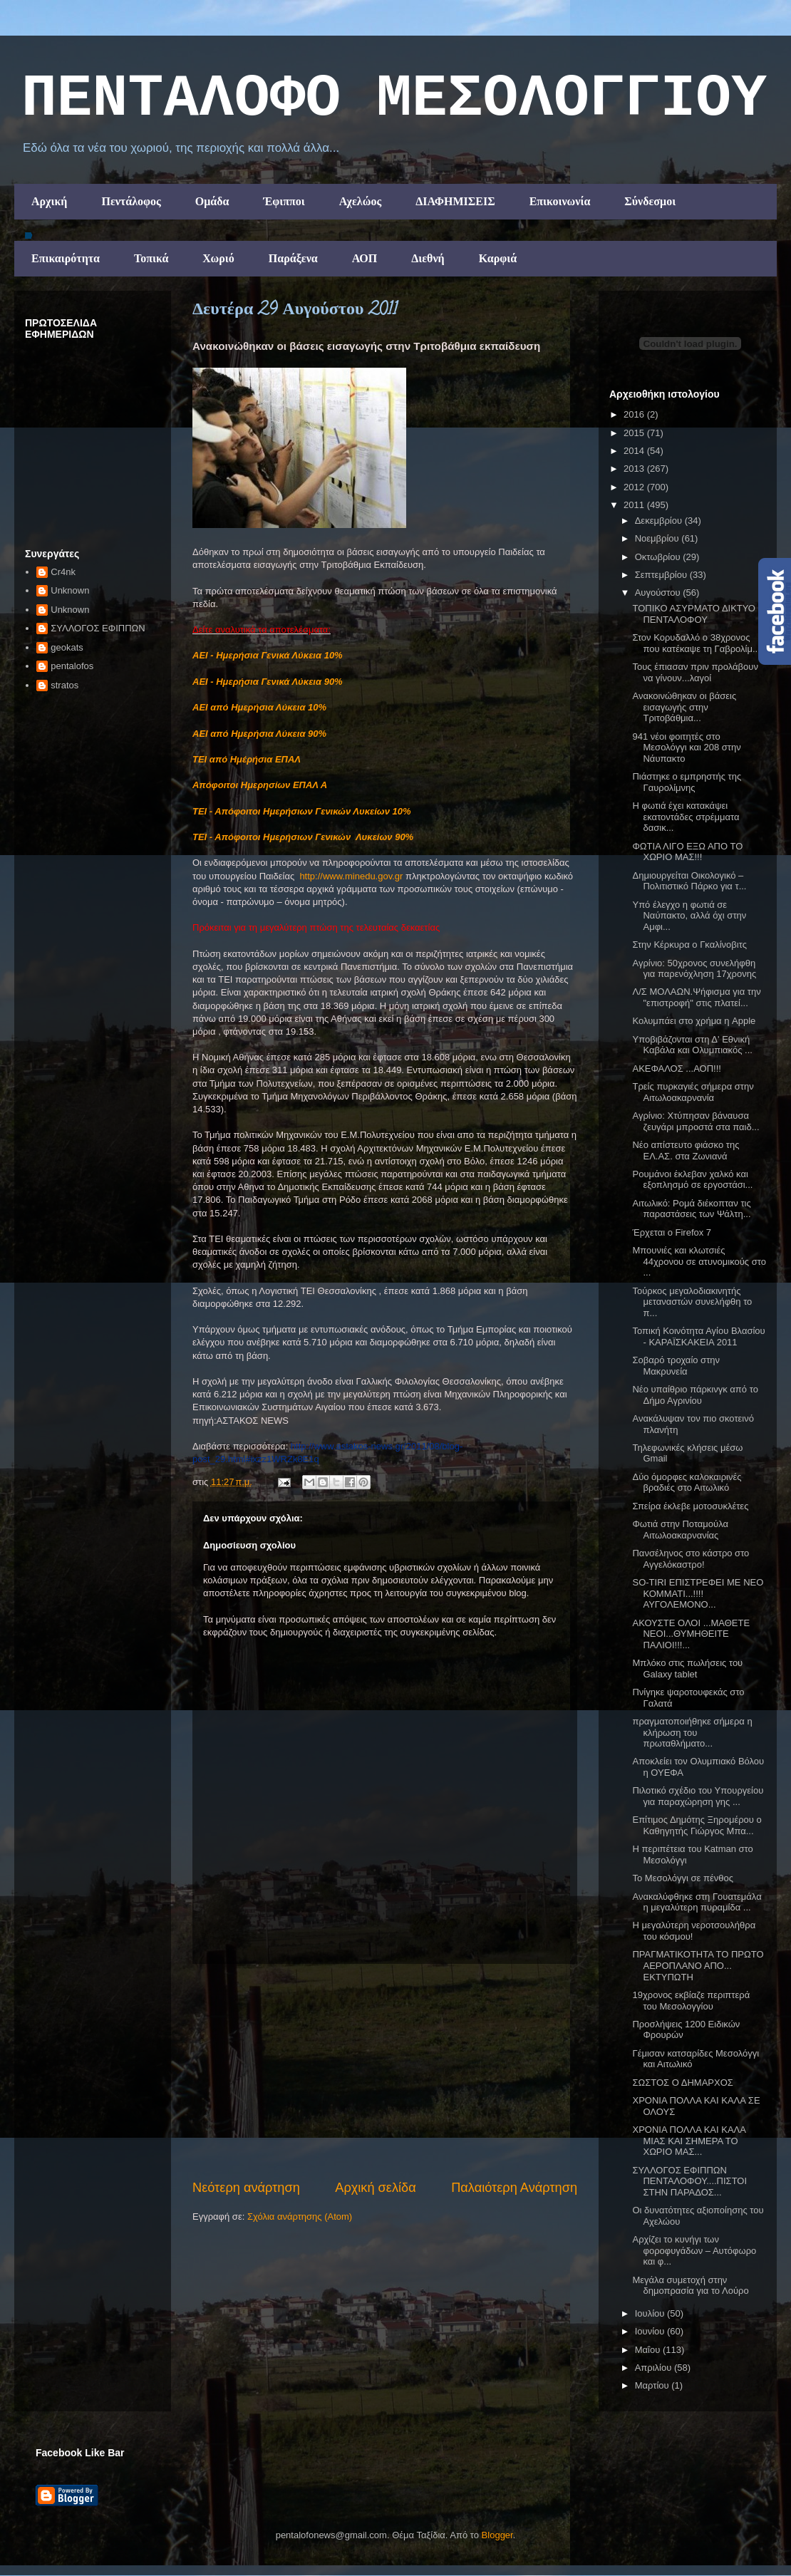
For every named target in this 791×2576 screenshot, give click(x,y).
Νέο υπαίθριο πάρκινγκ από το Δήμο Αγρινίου (695, 1395)
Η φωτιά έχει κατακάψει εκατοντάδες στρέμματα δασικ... (685, 816)
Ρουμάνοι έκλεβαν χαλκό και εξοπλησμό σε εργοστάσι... (692, 1180)
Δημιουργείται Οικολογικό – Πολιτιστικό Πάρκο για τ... (689, 881)
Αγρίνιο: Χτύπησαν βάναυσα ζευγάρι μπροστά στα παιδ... (695, 1121)
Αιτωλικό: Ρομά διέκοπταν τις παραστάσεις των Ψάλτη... (691, 1209)
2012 (635, 487)
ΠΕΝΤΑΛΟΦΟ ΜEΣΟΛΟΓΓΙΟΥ (394, 99)
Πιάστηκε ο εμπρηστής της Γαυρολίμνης (686, 782)
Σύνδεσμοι (650, 201)
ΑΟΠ (365, 258)
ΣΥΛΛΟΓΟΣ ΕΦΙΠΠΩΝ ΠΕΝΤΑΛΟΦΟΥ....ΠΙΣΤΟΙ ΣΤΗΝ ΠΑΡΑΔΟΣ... (689, 2181)
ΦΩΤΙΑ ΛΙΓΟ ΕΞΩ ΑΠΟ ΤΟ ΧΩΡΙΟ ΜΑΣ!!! (687, 852)
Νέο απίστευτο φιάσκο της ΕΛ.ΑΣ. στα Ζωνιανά (685, 1150)
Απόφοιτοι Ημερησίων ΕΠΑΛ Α (259, 785)
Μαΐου (649, 2349)
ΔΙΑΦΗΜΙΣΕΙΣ (455, 201)
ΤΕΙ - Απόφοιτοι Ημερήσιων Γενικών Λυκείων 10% (301, 811)
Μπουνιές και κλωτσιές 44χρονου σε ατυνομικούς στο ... (698, 1261)
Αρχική (49, 201)
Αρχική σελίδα (375, 2188)
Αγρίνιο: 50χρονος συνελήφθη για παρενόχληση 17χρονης (694, 969)
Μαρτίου (653, 2385)
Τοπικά (151, 258)
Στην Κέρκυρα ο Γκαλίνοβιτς (689, 944)
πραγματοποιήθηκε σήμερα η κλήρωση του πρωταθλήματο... (692, 1732)
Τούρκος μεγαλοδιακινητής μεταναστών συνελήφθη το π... (692, 1302)
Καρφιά (498, 258)
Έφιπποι (283, 201)
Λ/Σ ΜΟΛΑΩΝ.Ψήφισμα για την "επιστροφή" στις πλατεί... (696, 997)
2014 (635, 450)
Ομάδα (212, 201)
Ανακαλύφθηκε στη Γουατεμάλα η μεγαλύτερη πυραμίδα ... (696, 1902)
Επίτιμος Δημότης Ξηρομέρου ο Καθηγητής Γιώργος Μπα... (696, 1825)
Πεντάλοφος (130, 201)
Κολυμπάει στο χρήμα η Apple (693, 1020)
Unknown (70, 590)
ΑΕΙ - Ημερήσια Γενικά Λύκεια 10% (267, 655)
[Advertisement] (385, 2071)
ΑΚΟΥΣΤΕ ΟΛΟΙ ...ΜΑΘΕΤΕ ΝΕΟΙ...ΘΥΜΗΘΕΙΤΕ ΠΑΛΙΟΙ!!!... (691, 1634)
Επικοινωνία (560, 201)
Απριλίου (654, 2367)
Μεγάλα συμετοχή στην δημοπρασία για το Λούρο (690, 2286)
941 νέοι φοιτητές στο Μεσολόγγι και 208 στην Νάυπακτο (686, 747)
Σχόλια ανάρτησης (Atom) (299, 2216)
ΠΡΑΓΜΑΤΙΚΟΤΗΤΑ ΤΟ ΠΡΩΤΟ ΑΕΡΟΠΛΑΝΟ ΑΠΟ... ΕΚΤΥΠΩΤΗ (697, 1965)
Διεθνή (427, 258)
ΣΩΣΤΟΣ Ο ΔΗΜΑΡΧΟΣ (682, 2082)
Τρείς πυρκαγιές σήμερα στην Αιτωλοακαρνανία (692, 1092)
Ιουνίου (651, 2331)
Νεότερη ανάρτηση (246, 2188)
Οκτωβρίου (659, 557)
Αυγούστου (659, 592)
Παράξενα (293, 258)
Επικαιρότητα (65, 258)
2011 (635, 505)
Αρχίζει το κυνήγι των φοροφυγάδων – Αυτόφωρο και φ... (694, 2250)
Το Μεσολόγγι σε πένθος (682, 1878)
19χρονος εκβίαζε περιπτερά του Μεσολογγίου (691, 2001)
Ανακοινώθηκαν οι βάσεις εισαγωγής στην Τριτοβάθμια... (684, 706)
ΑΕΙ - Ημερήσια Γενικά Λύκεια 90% (267, 681)
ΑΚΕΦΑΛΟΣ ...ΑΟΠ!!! (676, 1068)
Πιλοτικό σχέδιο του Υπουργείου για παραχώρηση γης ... (697, 1796)
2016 (635, 414)
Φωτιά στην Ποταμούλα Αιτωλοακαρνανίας (680, 1530)
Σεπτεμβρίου (662, 574)
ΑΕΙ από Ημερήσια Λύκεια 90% (259, 733)
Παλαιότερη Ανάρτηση (514, 2188)
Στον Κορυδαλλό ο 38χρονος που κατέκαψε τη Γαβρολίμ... (696, 643)
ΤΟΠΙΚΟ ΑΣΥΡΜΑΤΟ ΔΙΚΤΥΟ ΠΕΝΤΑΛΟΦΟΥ (693, 614)
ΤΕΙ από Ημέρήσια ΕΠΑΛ (246, 759)
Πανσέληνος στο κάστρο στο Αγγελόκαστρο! (690, 1559)
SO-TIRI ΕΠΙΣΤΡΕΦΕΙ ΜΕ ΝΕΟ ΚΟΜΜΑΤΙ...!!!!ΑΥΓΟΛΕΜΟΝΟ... (697, 1593)
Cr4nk (63, 572)
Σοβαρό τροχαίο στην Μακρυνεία (676, 1366)
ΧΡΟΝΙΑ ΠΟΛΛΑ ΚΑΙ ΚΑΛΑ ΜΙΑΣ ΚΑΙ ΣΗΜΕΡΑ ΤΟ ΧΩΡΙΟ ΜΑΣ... (688, 2140)
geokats (67, 647)
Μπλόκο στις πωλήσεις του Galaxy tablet (687, 1668)
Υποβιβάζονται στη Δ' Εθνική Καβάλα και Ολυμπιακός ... (692, 1045)
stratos (64, 685)
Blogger (497, 2535)
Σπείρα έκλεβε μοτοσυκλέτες (690, 1506)
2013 (635, 468)
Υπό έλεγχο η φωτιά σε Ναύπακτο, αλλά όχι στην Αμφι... (689, 915)
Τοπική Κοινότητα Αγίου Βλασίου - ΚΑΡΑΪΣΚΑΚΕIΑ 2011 (698, 1336)
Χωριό (218, 258)
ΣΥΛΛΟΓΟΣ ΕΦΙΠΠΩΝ (98, 628)
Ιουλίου (651, 2313)
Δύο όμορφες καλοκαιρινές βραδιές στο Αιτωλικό (686, 1482)
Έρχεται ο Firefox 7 (671, 1232)
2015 (635, 433)
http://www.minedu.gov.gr (351, 876)
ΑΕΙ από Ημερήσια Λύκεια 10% (259, 707)
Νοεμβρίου (658, 538)
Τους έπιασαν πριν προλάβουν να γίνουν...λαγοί (695, 672)
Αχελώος (360, 201)
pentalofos (72, 666)
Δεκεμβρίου (660, 520)
